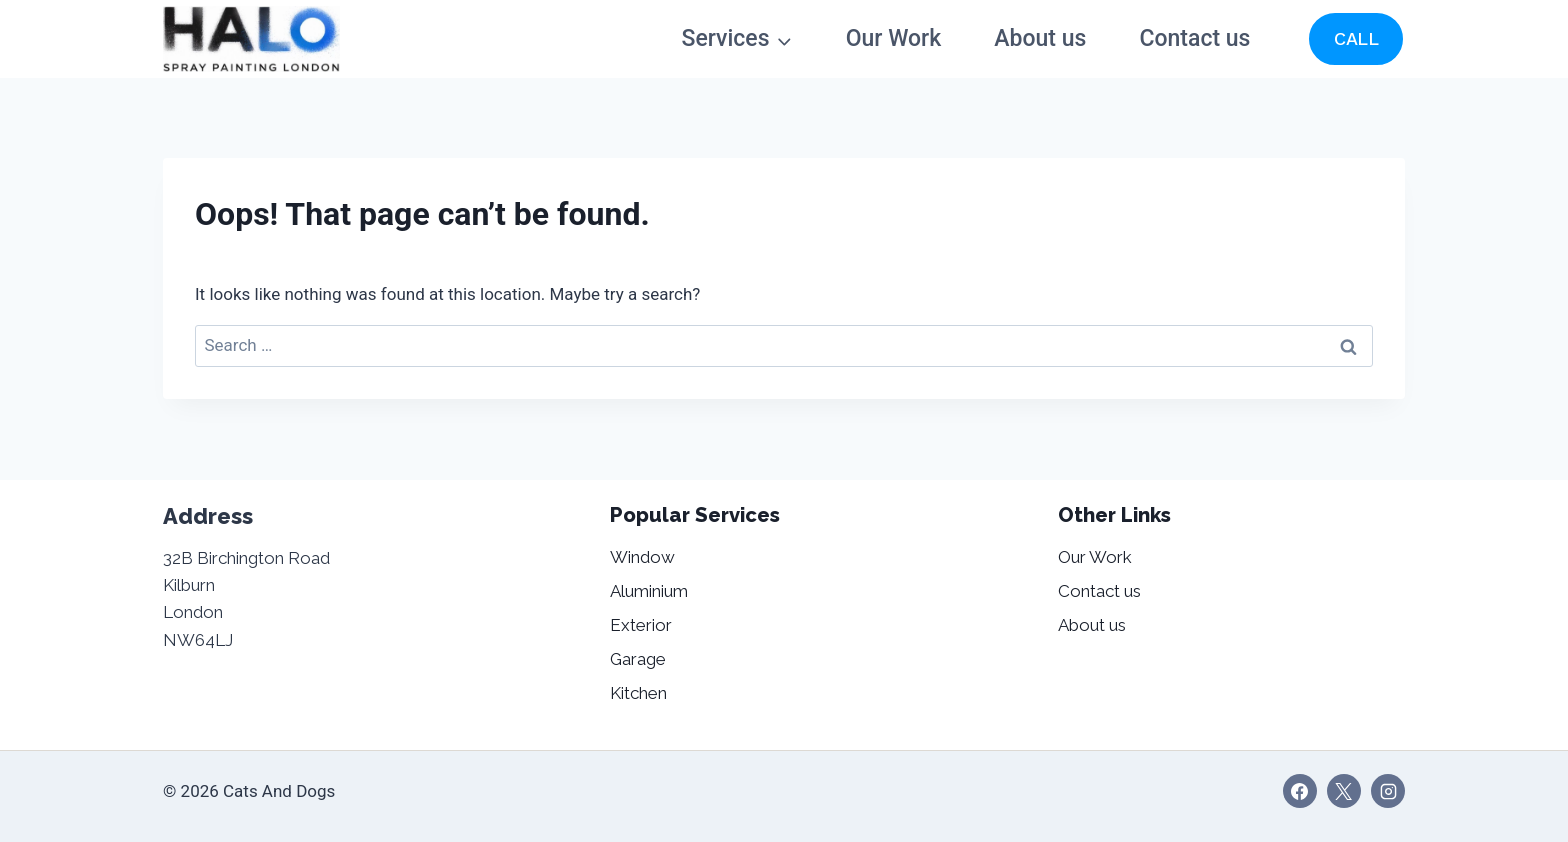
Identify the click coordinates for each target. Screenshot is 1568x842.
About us (1040, 38)
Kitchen (638, 693)
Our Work (894, 38)
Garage (638, 659)
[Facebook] (1300, 791)
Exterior (641, 625)
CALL (1356, 38)
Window (642, 557)
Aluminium (649, 591)
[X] (1344, 791)
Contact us (1195, 38)
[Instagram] (1388, 791)
